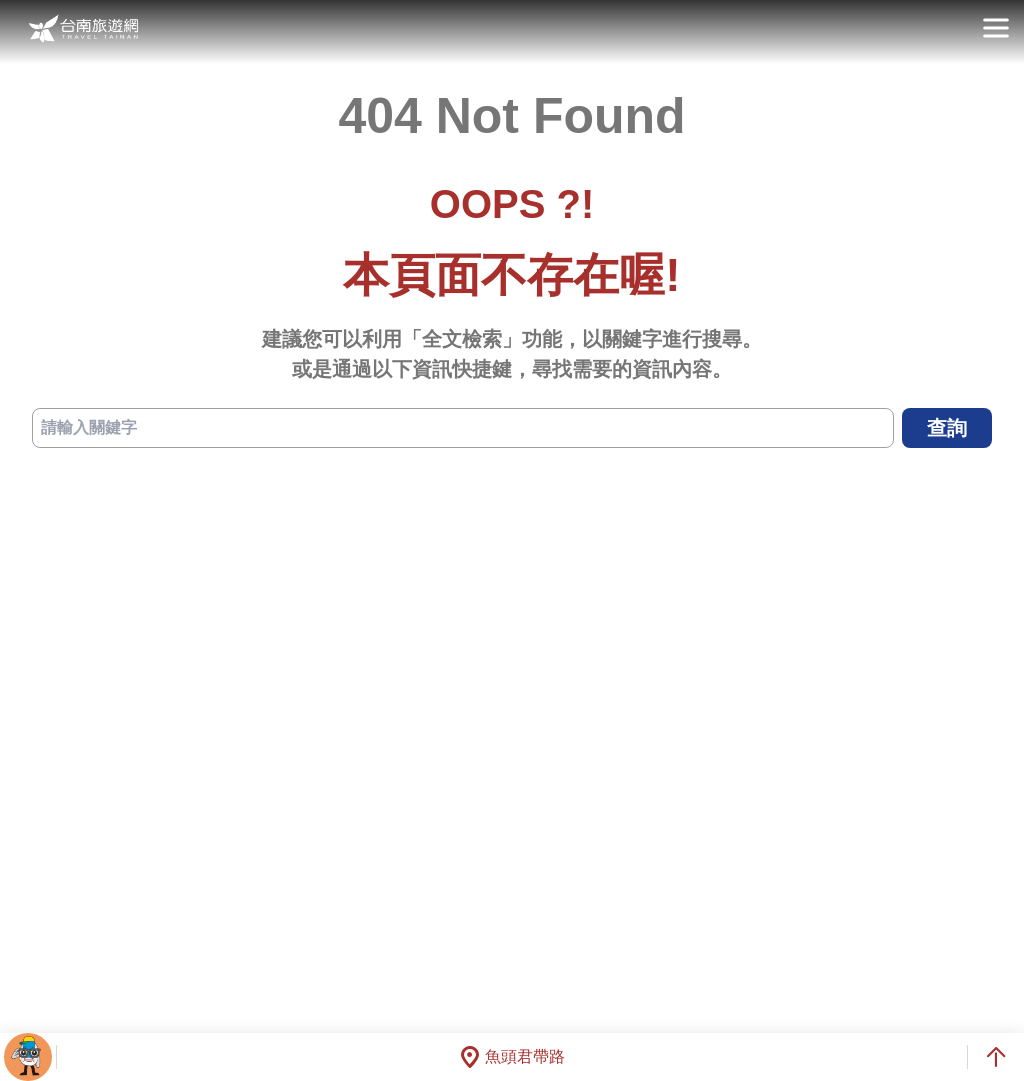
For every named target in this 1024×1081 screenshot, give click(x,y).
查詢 (947, 428)
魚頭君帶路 (512, 1057)
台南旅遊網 (83, 28)
